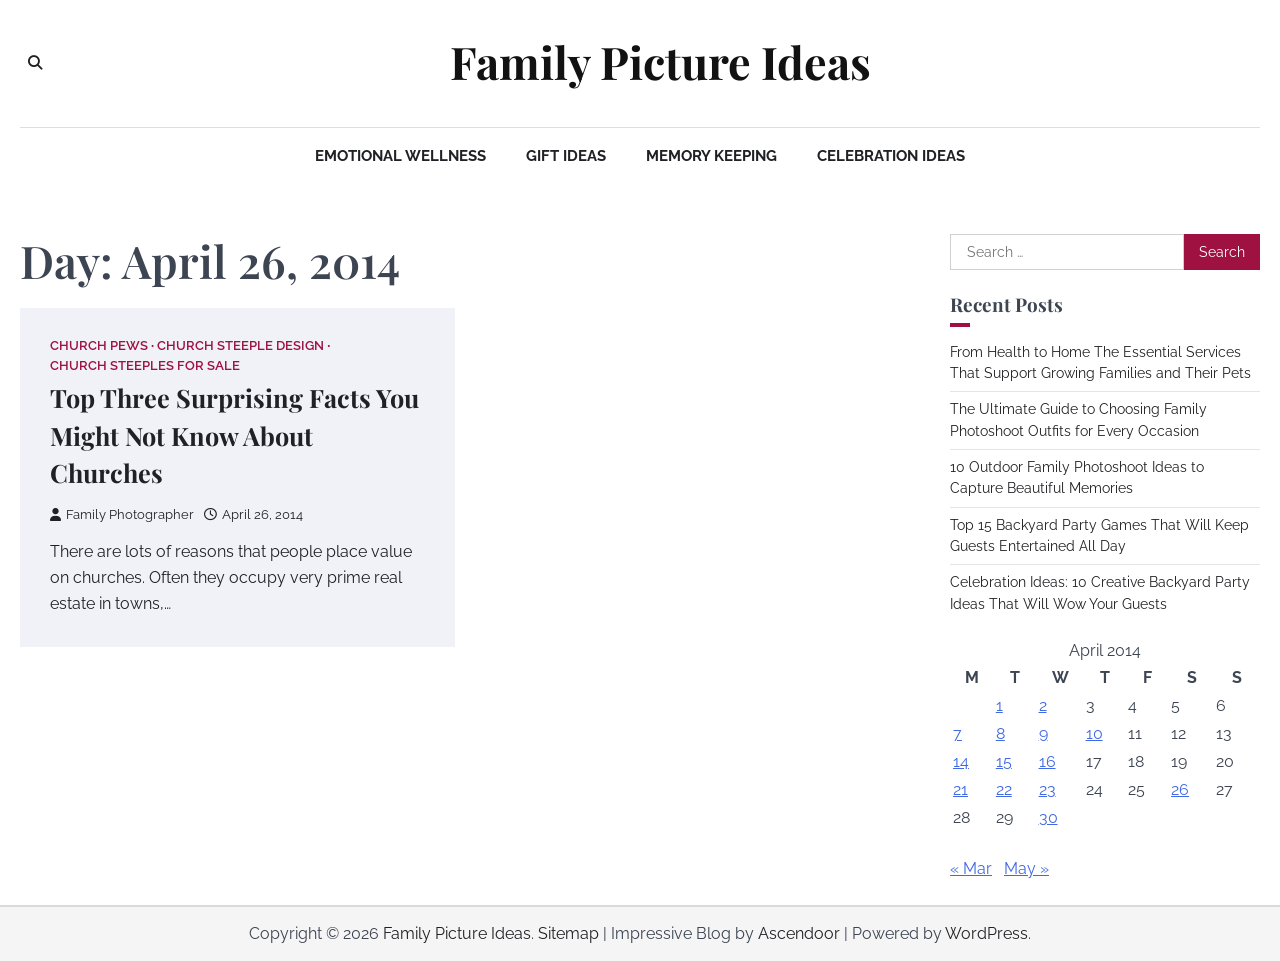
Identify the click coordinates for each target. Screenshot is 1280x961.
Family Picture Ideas (660, 62)
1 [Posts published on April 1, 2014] (999, 705)
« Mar (971, 868)
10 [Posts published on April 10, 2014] (1094, 733)
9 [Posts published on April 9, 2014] (1043, 733)
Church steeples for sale (145, 365)
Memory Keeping (711, 156)
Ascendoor (799, 933)
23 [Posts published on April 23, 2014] (1047, 789)
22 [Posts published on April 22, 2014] (1004, 789)
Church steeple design (240, 345)
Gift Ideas (566, 156)
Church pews (99, 345)
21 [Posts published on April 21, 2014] (960, 789)
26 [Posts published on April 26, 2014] (1180, 789)
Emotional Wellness (400, 156)
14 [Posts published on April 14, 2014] (961, 761)
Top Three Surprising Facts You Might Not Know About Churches (234, 435)
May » (1026, 868)
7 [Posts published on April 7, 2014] (957, 733)
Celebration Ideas (891, 156)
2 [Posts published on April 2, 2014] (1043, 705)
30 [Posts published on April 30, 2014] (1048, 817)
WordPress (986, 933)
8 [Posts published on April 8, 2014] (1000, 733)
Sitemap (568, 933)
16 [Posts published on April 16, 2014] (1047, 761)
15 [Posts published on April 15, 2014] (1004, 761)
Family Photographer (122, 514)
